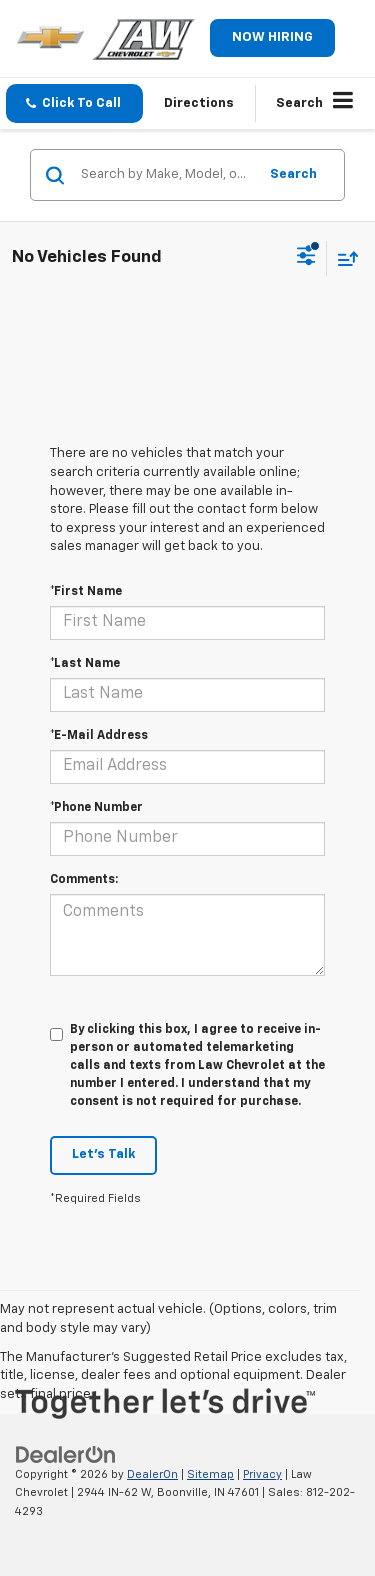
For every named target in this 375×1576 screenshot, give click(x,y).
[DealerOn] (66, 1454)
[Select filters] (306, 258)
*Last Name (85, 664)
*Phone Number (96, 808)
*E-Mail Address (99, 736)
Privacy (262, 1474)
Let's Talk (103, 1154)
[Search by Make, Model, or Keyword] (166, 175)
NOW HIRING (272, 37)
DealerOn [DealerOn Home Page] (152, 1474)
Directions (199, 103)
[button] (74, 103)
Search (293, 174)
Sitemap (210, 1474)
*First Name (86, 592)
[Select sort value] (343, 258)
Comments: (84, 880)
